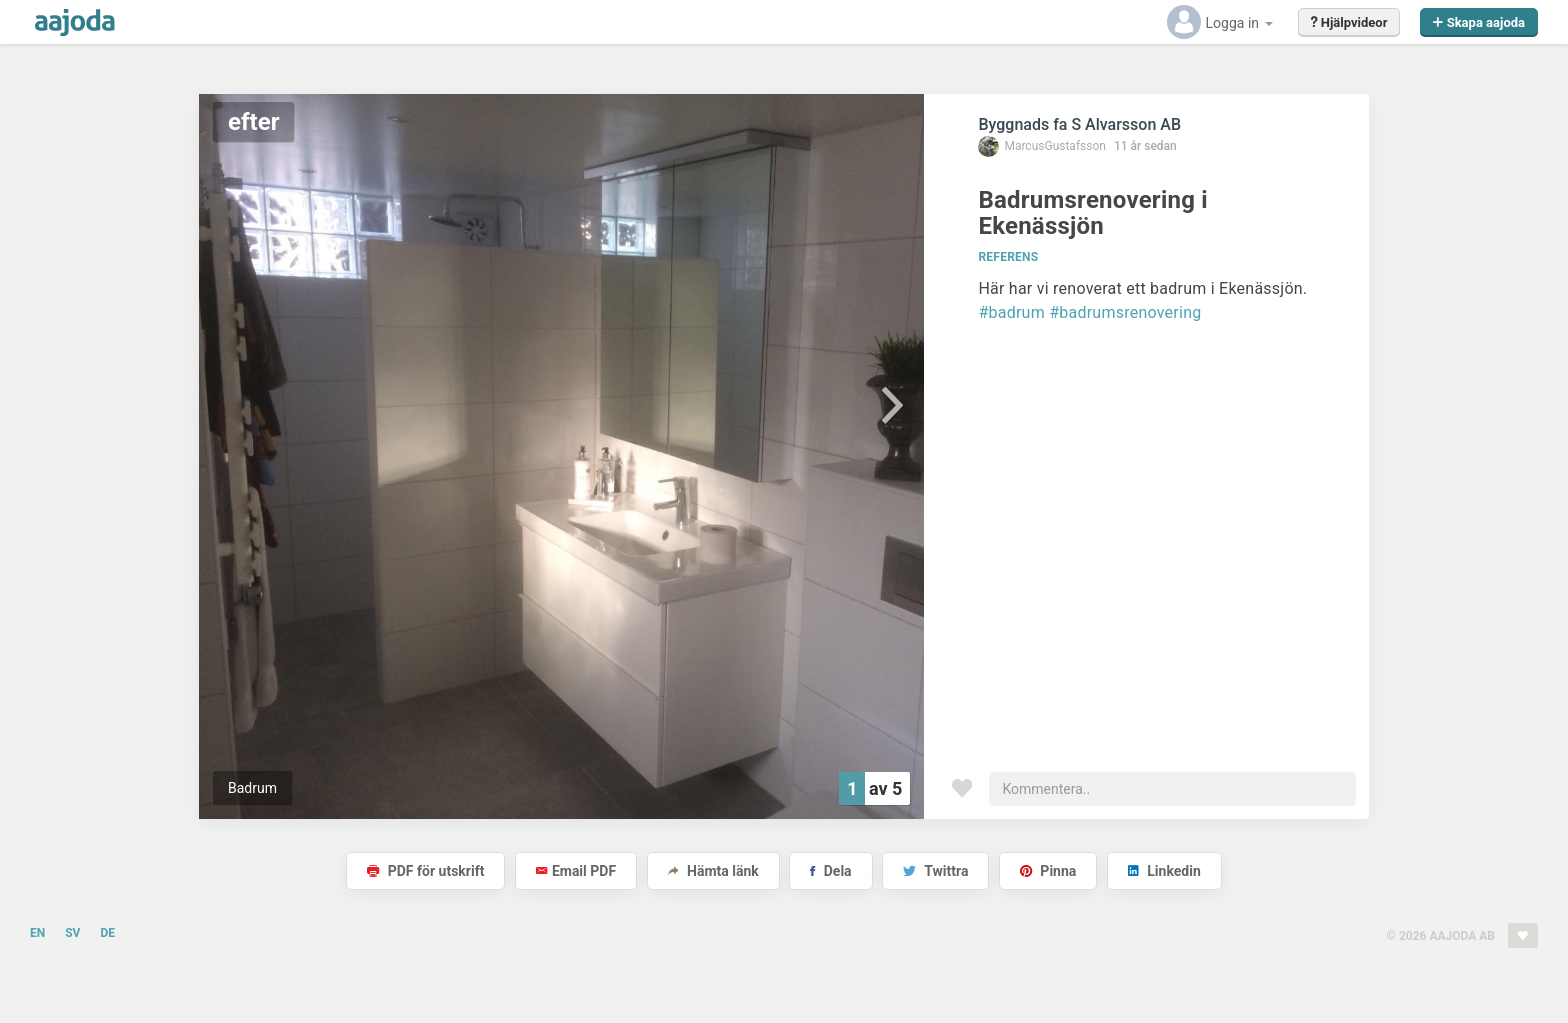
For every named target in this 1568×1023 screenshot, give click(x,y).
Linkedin (1164, 871)
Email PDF (576, 871)
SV (72, 933)
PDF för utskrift (425, 871)
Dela (830, 871)
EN (37, 933)
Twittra (935, 871)
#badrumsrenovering (1125, 312)
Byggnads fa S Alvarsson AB (1079, 124)
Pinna (1048, 871)
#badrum (1011, 312)
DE (107, 933)
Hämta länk (713, 871)
